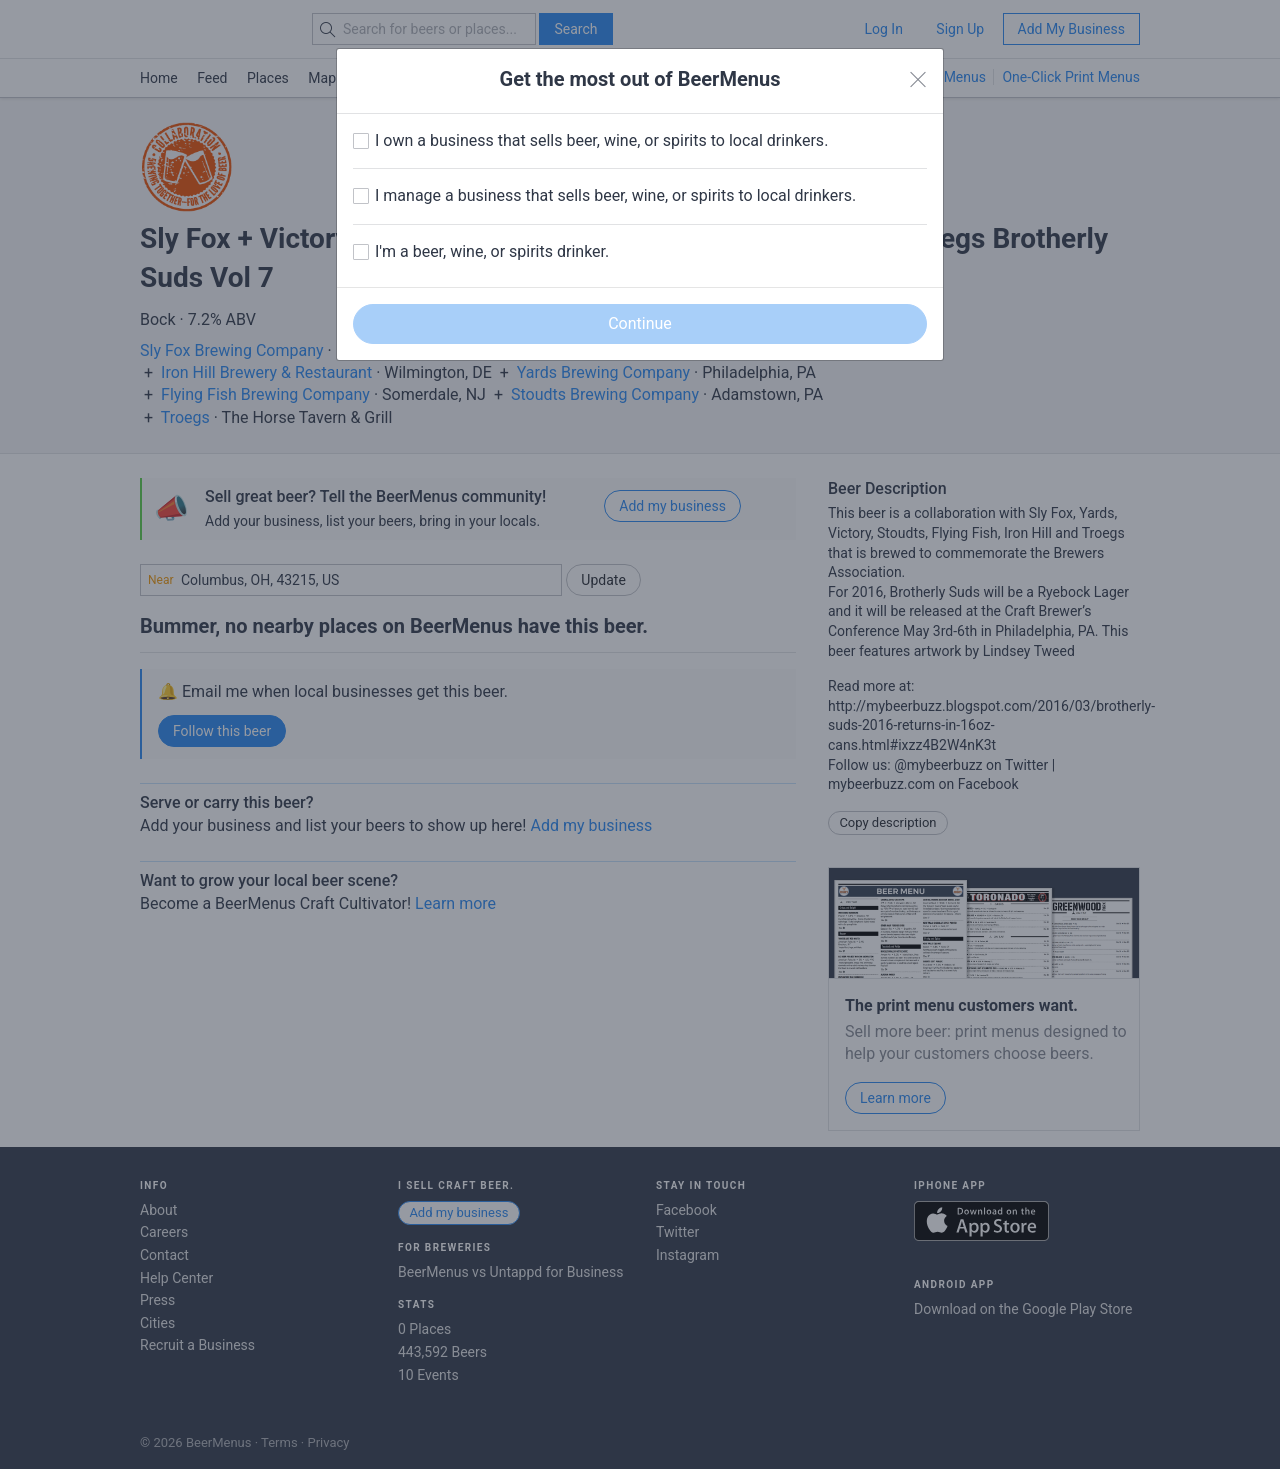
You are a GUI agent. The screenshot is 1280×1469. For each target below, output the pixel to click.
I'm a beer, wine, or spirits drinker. (492, 251)
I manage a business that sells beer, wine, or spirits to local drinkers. (615, 195)
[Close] (918, 80)
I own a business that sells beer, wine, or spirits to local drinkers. (601, 140)
